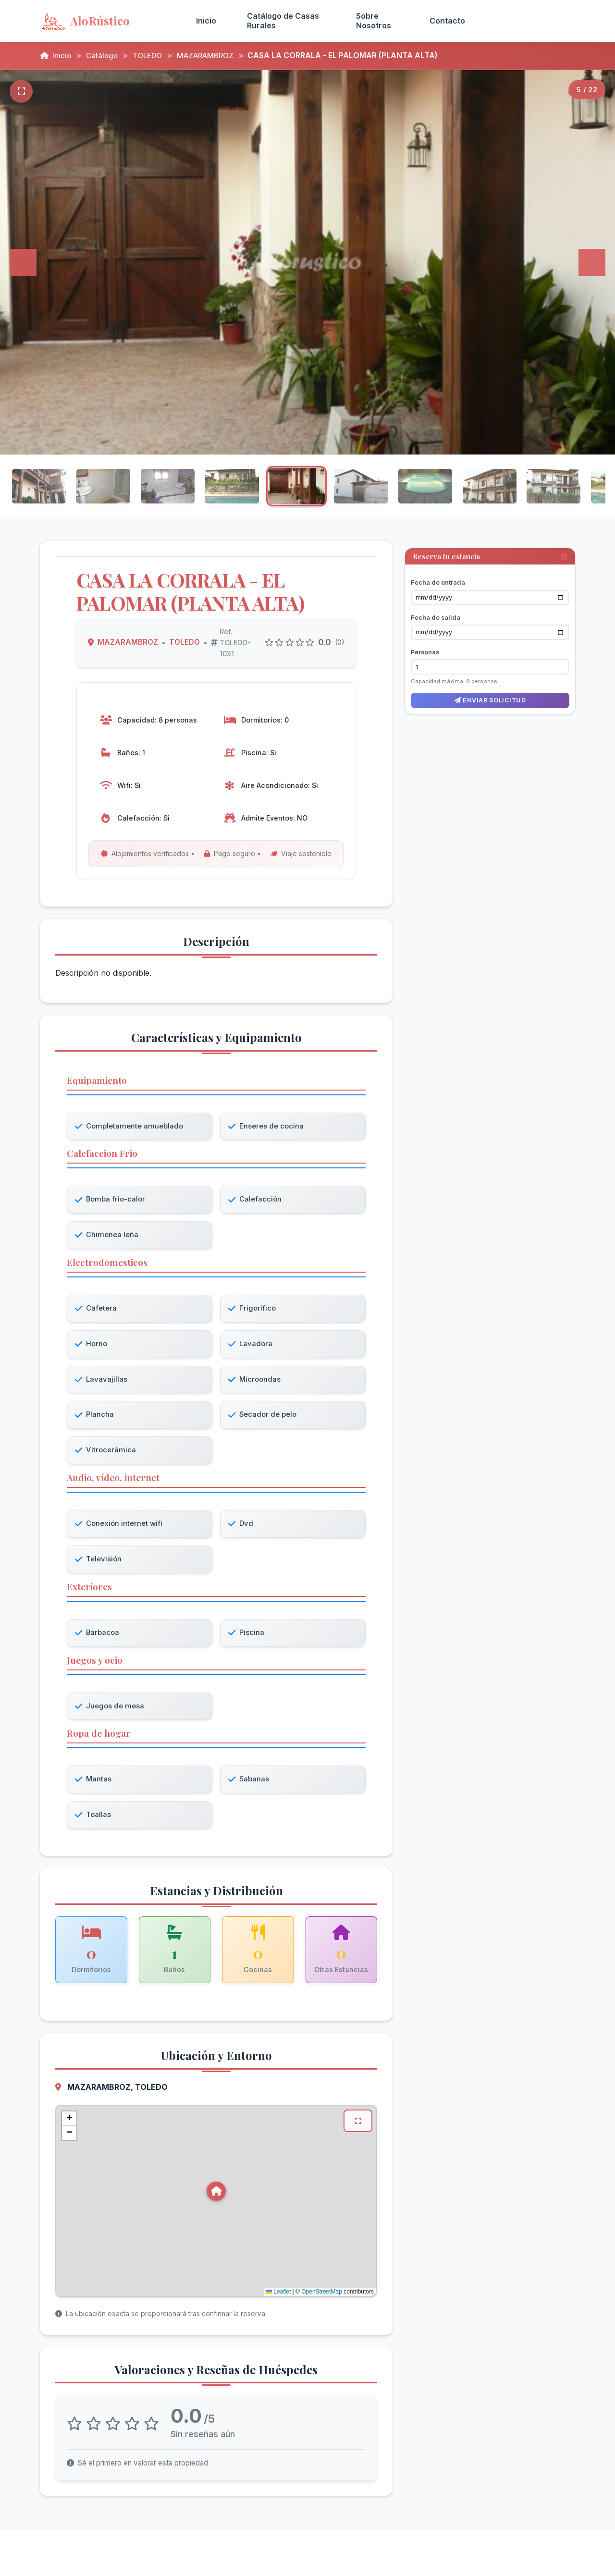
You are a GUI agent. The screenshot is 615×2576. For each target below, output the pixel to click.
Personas (425, 644)
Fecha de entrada (438, 574)
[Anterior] (23, 262)
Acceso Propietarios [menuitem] (528, 20)
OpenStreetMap (321, 2300)
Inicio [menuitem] (206, 20)
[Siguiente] (591, 262)
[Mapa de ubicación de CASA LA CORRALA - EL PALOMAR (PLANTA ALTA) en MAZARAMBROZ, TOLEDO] (216, 2209)
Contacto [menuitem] (447, 20)
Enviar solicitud (490, 692)
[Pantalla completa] (21, 91)
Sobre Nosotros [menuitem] (373, 20)
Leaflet (278, 2300)
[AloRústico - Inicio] (106, 21)
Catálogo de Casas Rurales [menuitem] (283, 20)
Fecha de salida (435, 609)
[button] (216, 2199)
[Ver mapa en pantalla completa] (357, 2130)
